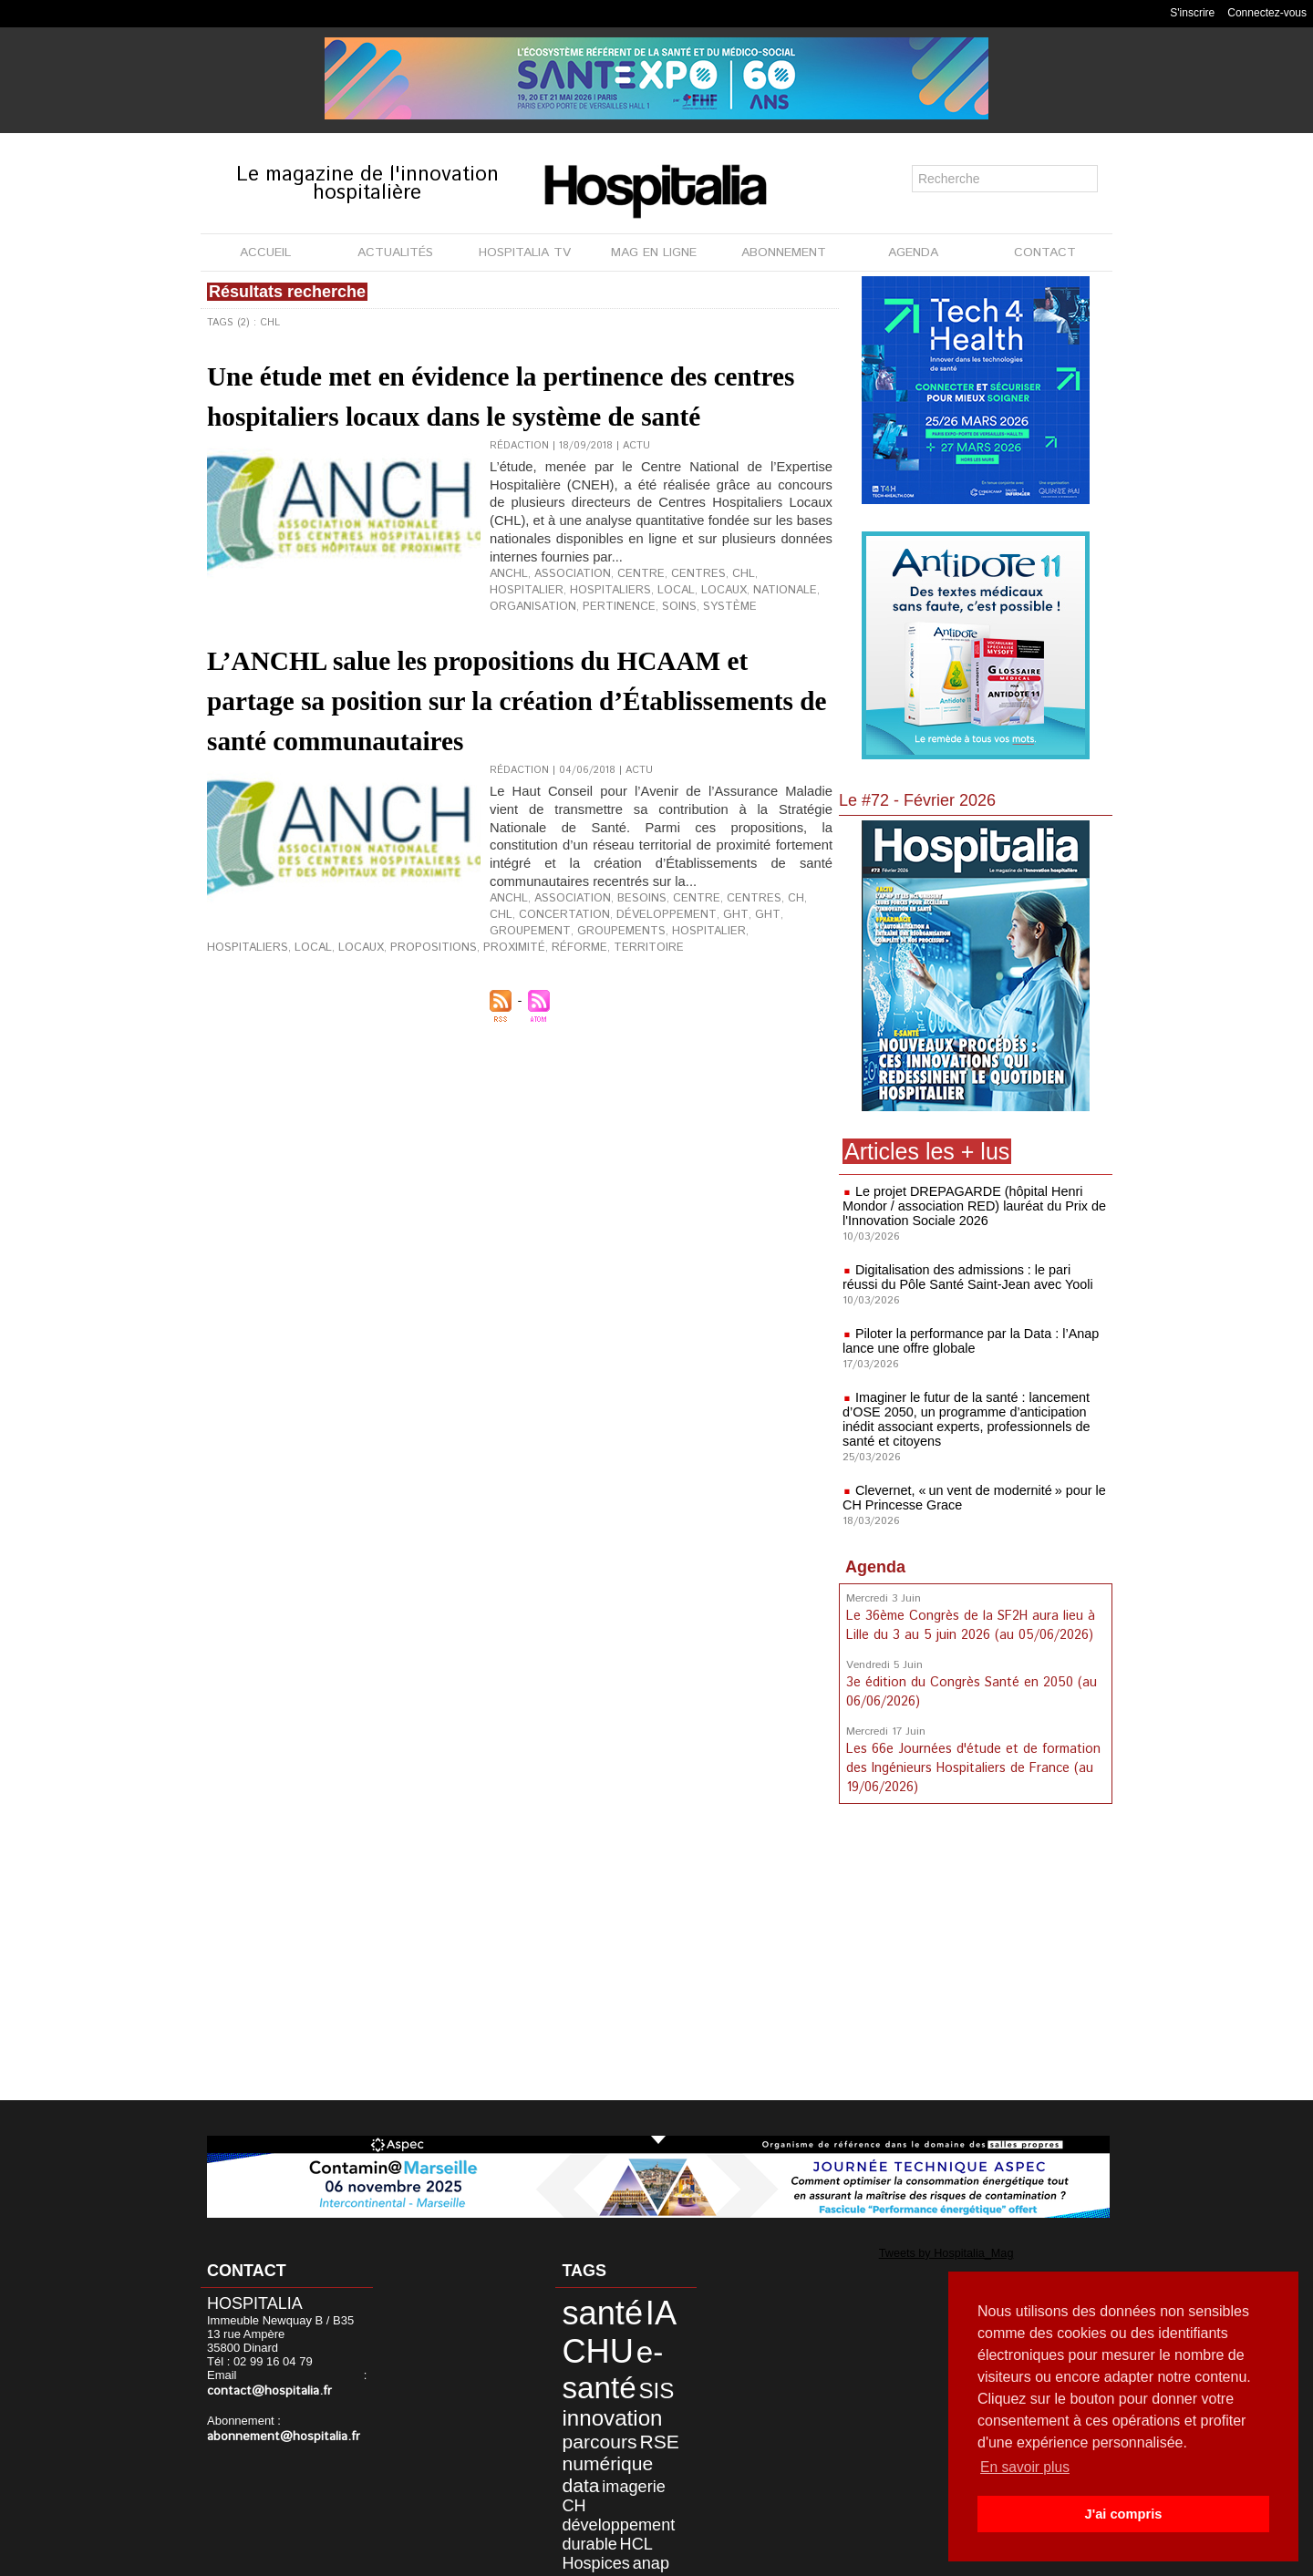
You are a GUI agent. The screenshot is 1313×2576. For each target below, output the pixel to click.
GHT (706, 1016)
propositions (569, 1031)
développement (619, 1016)
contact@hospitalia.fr (304, 2376)
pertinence (239, 656)
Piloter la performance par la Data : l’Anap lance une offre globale (967, 1340)
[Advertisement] (975, 1952)
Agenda (875, 1567)
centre (624, 627)
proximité (642, 1031)
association (563, 627)
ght (679, 1016)
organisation (755, 641)
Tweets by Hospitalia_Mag (931, 2252)
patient (624, 2514)
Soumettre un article (752, 2557)
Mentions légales (553, 2557)
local (584, 641)
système (338, 656)
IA (640, 2309)
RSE (639, 2415)
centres (674, 627)
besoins (626, 1001)
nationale (682, 641)
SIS (636, 2373)
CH (763, 1001)
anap (631, 2499)
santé (591, 2309)
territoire (762, 1031)
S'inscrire (1192, 12)
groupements (246, 1031)
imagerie (584, 2452)
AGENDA (913, 252)
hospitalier (764, 627)
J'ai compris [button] (1123, 2514)
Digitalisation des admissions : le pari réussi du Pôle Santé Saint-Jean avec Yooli (972, 1277)
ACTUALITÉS (395, 252)
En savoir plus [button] (1026, 2467)
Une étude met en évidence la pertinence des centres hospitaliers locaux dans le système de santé (503, 414)
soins (293, 656)
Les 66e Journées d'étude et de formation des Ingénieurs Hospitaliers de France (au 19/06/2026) (971, 1763)
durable (581, 2483)
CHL (715, 627)
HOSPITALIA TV (525, 252)
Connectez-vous (1267, 12)
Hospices (586, 2499)
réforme (701, 1031)
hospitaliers (526, 641)
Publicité (649, 2557)
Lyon (663, 2499)
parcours (589, 2415)
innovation (599, 2395)
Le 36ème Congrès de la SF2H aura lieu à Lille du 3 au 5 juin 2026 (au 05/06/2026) (969, 1624)
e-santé (600, 2356)
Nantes (580, 2514)
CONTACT (1045, 252)
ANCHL (506, 627)
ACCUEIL (265, 252)
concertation (529, 1016)
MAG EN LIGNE (654, 252)
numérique (596, 2435)
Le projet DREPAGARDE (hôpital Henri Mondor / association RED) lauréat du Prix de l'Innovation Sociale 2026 (971, 1206)
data (651, 2435)
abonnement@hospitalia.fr (277, 2421)
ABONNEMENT (783, 252)
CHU (587, 2340)
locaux (627, 641)
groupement (757, 1016)
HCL (620, 2483)
